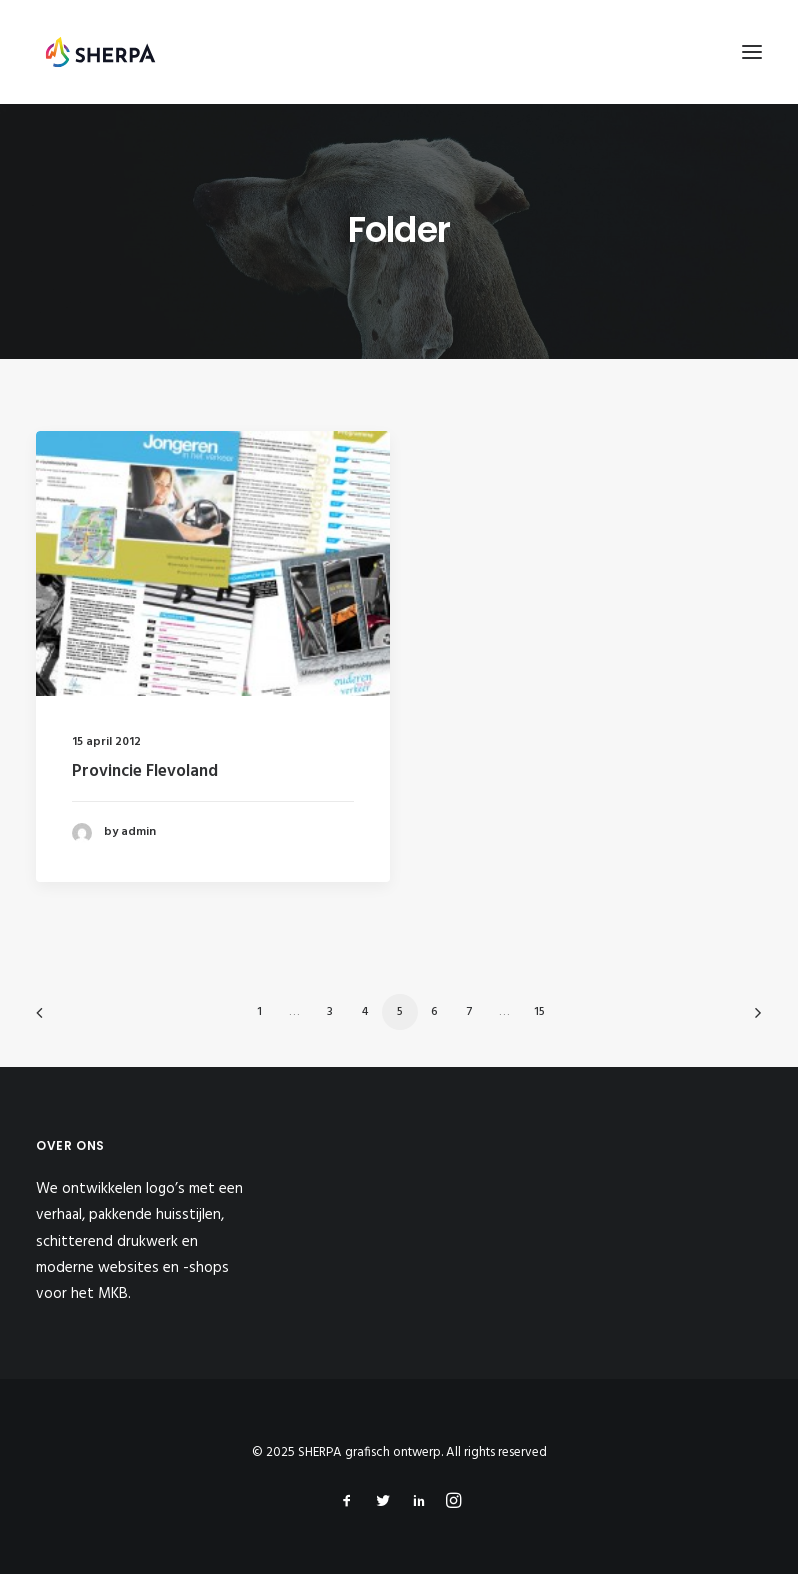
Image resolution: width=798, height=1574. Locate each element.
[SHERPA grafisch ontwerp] (100, 52)
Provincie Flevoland (145, 771)
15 (539, 1012)
